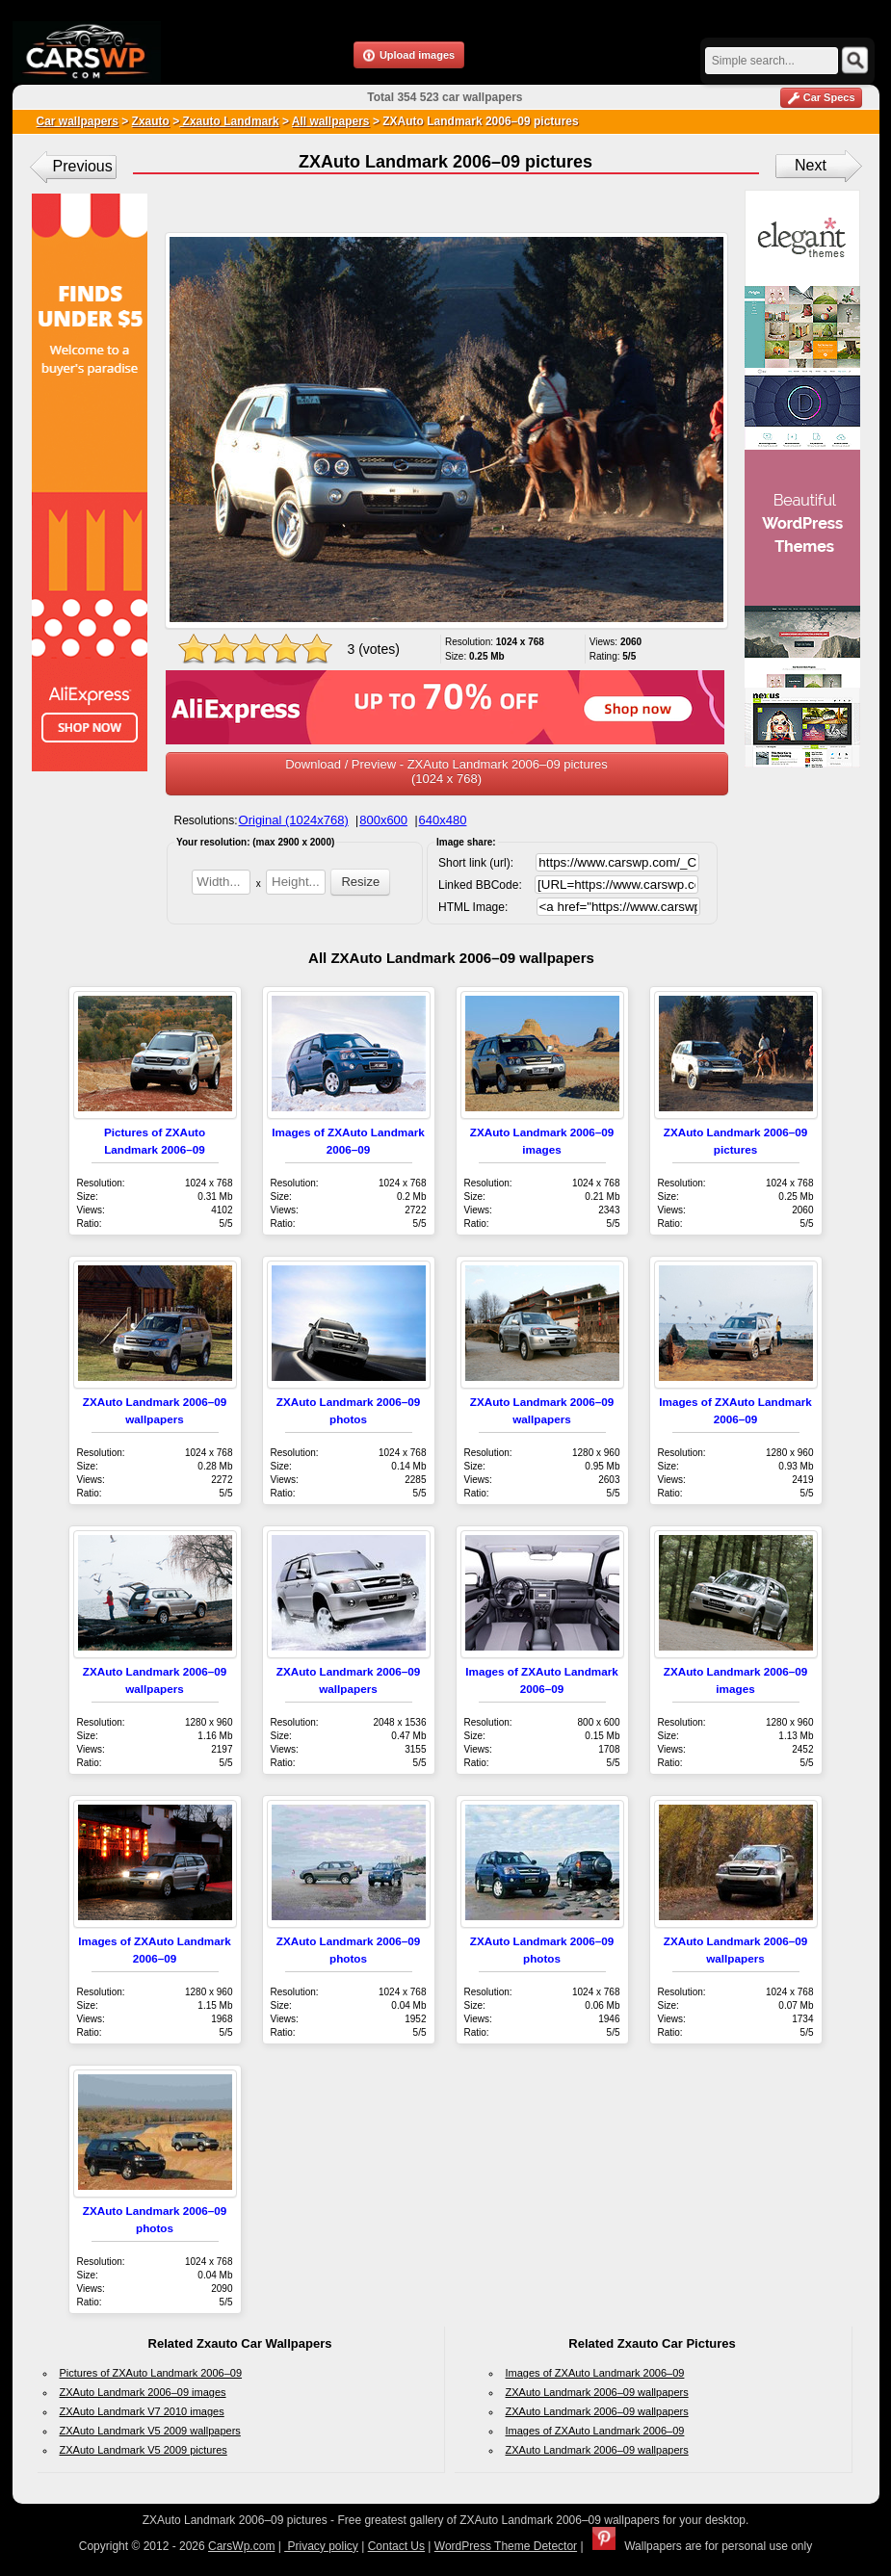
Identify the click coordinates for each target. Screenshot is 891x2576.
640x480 (443, 820)
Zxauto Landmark (228, 121)
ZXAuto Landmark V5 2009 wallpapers (150, 2430)
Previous (83, 166)
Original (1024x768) (294, 820)
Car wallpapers (77, 121)
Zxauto (151, 121)
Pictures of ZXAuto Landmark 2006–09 (151, 2373)
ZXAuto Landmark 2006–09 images (143, 2392)
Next (810, 165)
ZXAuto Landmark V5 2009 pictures (143, 2450)
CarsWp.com (241, 2546)
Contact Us (396, 2546)
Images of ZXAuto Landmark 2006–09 (595, 2373)
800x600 (383, 820)
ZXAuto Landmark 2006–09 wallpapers (597, 2392)
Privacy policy (321, 2546)
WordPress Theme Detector (505, 2546)
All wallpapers (331, 121)
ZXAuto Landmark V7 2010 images (142, 2411)
